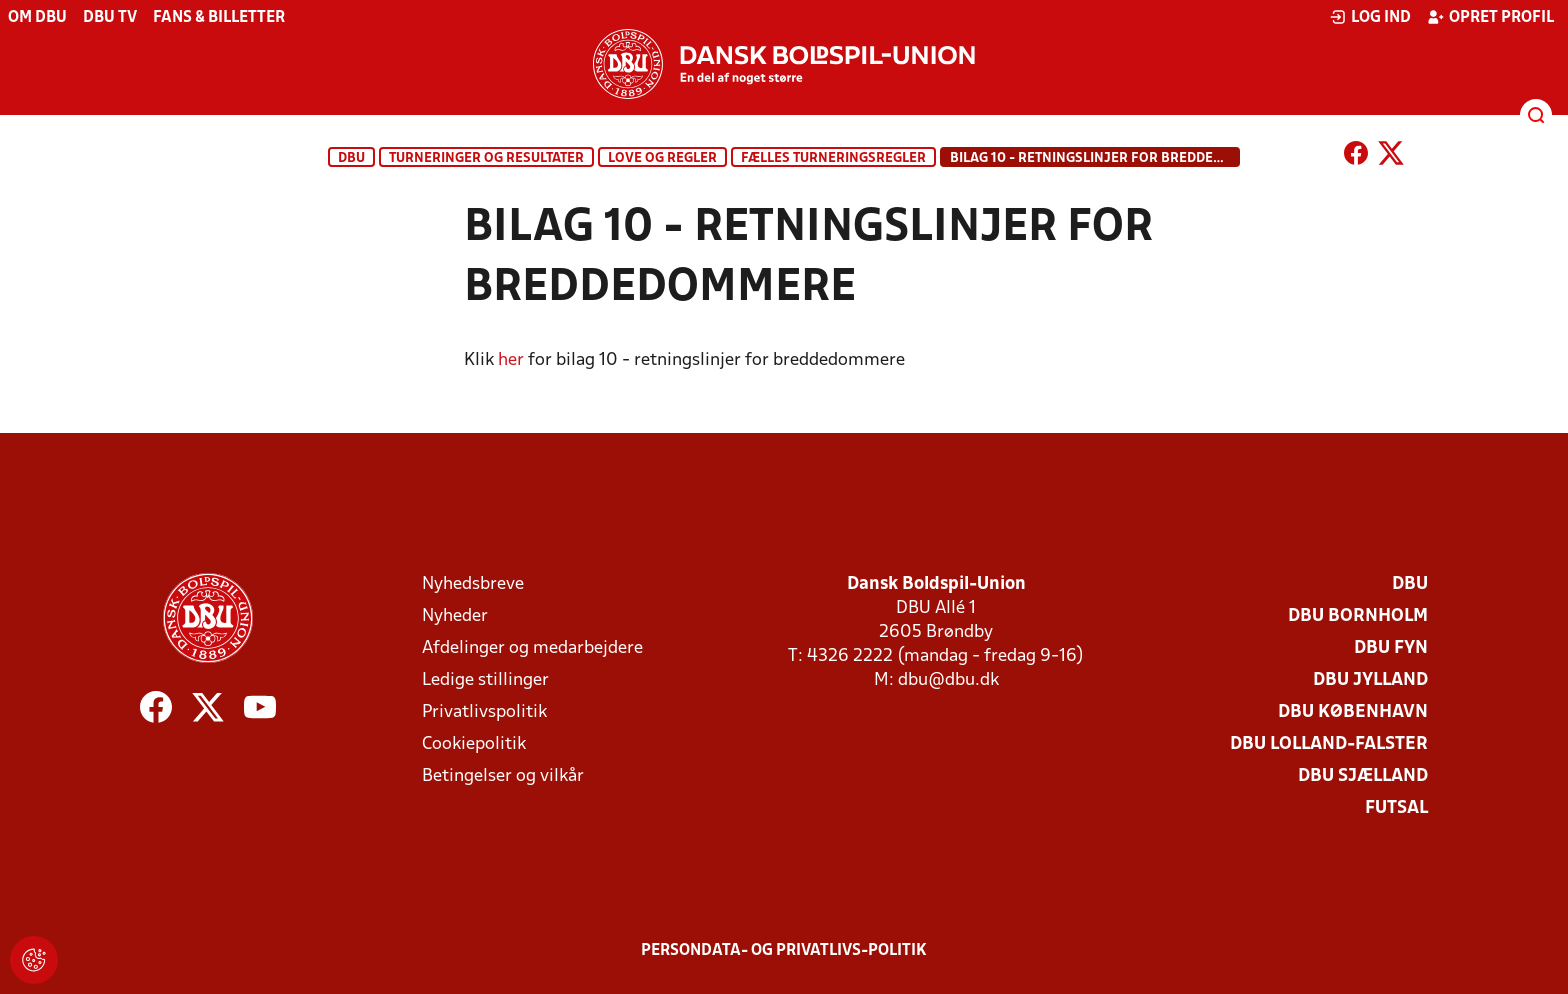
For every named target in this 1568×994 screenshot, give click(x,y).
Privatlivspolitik (484, 712)
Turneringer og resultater (486, 158)
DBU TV (110, 18)
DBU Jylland (1370, 680)
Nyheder (455, 616)
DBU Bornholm (1358, 616)
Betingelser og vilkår (503, 776)
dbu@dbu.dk (948, 680)
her (511, 360)
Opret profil (1490, 17)
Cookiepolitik (474, 744)
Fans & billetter (219, 18)
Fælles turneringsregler (833, 158)
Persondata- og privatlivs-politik (784, 951)
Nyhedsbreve (473, 584)
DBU (351, 158)
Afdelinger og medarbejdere (532, 648)
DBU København (1353, 712)
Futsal (1396, 808)
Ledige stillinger (485, 680)
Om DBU (37, 18)
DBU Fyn (1391, 648)
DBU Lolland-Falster (1329, 744)
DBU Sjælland (1363, 776)
